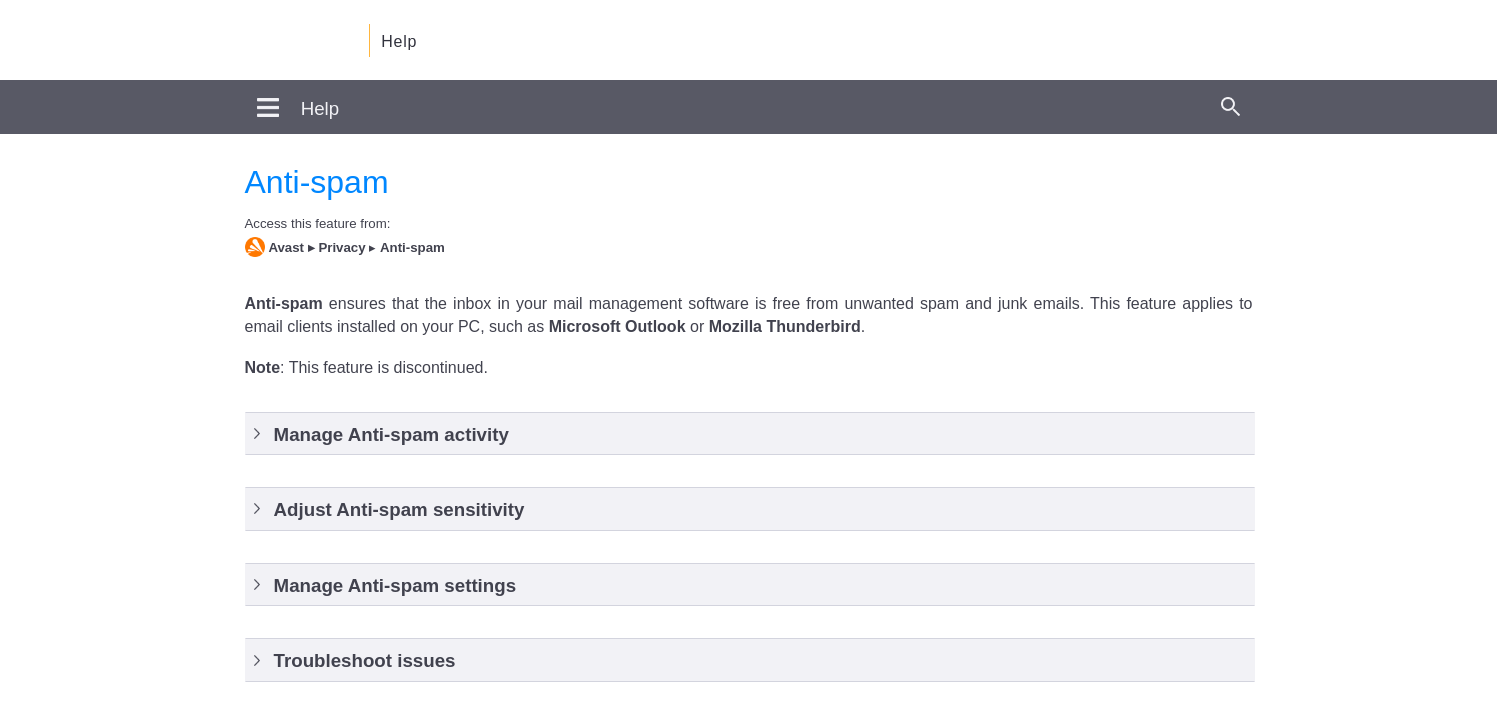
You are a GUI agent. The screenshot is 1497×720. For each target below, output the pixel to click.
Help (399, 41)
